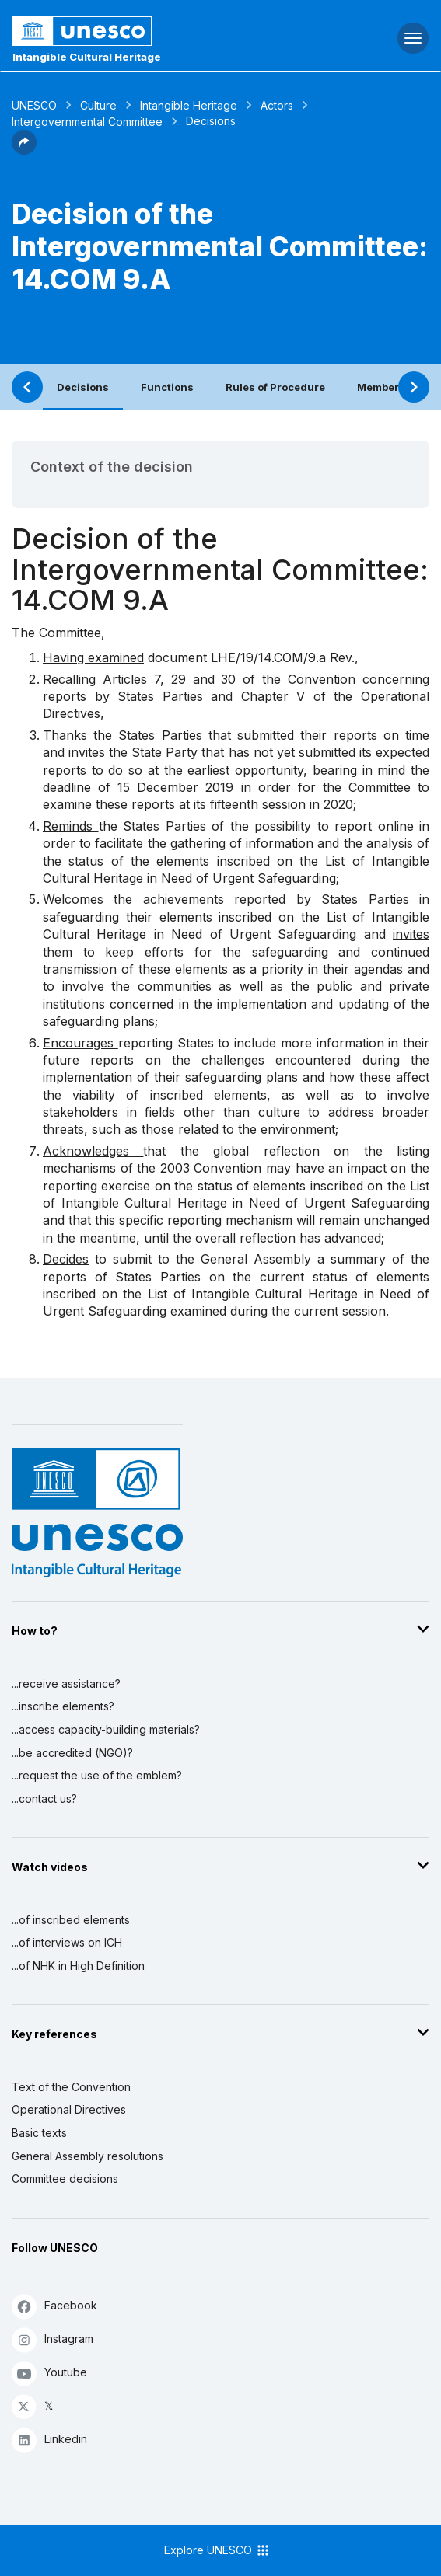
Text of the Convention (71, 2086)
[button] (24, 150)
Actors (277, 105)
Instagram (52, 2339)
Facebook (54, 2306)
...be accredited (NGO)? (72, 1752)
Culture (98, 105)
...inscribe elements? (63, 1706)
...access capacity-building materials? (106, 1729)
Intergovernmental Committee (87, 121)
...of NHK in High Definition (78, 1965)
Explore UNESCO (217, 2550)
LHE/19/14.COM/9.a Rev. (283, 657)
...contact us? (44, 1798)
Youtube (49, 2373)
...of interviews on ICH (67, 1942)
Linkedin (49, 2440)
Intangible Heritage (188, 105)
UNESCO (34, 105)
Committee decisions (65, 2178)
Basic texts (39, 2132)
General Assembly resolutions (87, 2156)
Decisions (83, 387)
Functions (167, 387)
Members (381, 387)
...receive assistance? (66, 1683)
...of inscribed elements (71, 1919)
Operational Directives (69, 2109)
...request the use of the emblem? (97, 1775)
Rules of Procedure (275, 387)
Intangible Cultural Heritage (86, 57)
